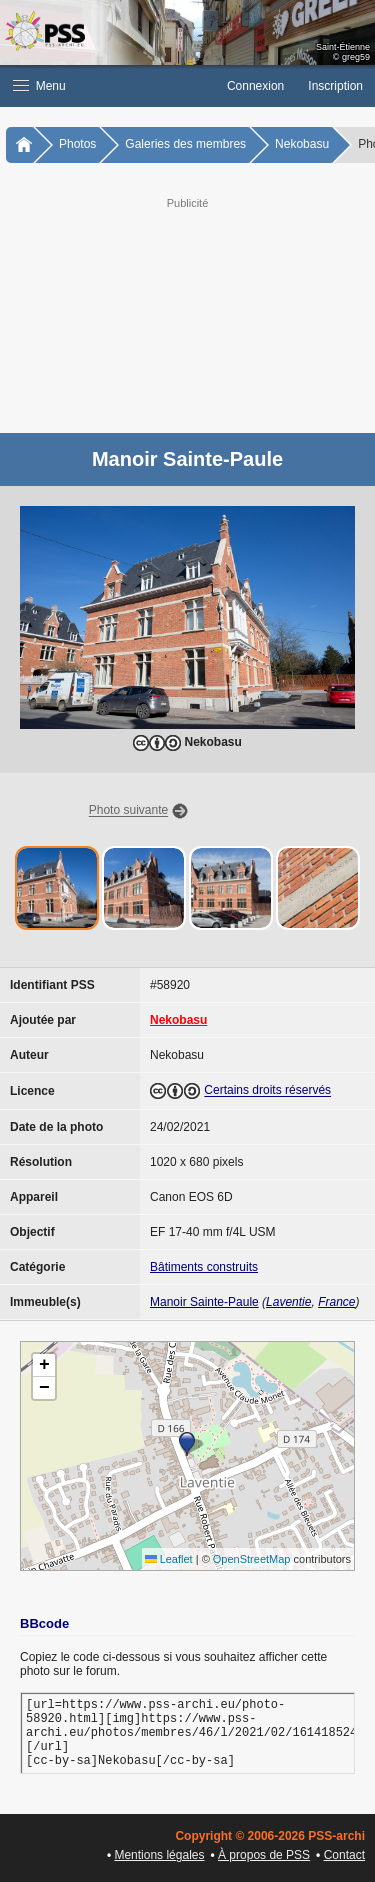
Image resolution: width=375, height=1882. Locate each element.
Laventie (288, 1302)
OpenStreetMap (252, 1559)
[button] (107, 86)
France (336, 1302)
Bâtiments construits (204, 1267)
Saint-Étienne (343, 47)
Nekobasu (302, 144)
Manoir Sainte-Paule (204, 1302)
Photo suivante (128, 811)
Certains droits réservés (267, 1091)
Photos (77, 144)
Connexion (255, 86)
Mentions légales (159, 1855)
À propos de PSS (264, 1855)
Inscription (335, 86)
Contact (344, 1855)
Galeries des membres (185, 144)
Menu (39, 86)
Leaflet (169, 1559)
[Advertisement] (187, 313)
